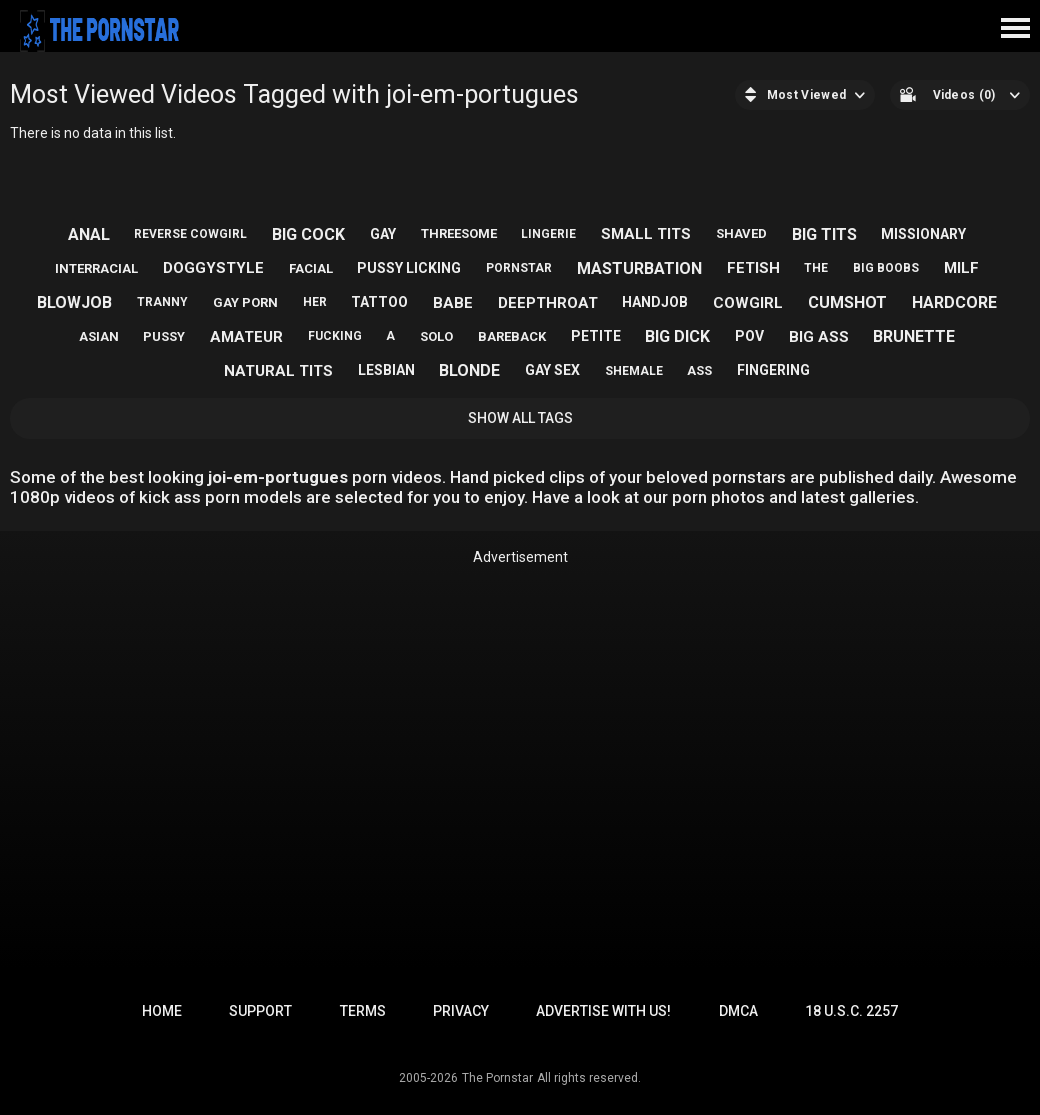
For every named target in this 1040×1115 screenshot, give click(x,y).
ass (699, 370)
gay (383, 234)
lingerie (548, 234)
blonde (469, 370)
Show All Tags (520, 418)
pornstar (519, 268)
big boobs (886, 268)
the (816, 268)
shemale (634, 371)
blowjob (74, 302)
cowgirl (748, 303)
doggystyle (213, 268)
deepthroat (548, 303)
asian (99, 336)
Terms (363, 1011)
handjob (655, 302)
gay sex (552, 370)
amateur (246, 337)
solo (436, 336)
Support (260, 1011)
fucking (335, 336)
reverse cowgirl (190, 234)
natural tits (278, 371)
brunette (914, 336)
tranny (162, 302)
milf (961, 268)
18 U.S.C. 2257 (851, 1011)
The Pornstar (497, 1078)
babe (453, 303)
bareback (512, 336)
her (315, 302)
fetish (753, 268)
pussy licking (409, 268)
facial (311, 268)
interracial (96, 268)
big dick (677, 336)
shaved (741, 233)
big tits (824, 234)
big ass (819, 337)
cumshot (847, 302)
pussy (164, 336)
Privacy (461, 1011)
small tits (646, 234)
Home (162, 1011)
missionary (923, 234)
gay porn (245, 302)
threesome (459, 233)
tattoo (379, 302)
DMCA (738, 1011)
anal (89, 234)
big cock (308, 234)
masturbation (639, 268)
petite (596, 336)
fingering (773, 370)
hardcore (954, 302)
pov (749, 336)
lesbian (386, 370)
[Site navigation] (1015, 29)
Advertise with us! (603, 1011)
